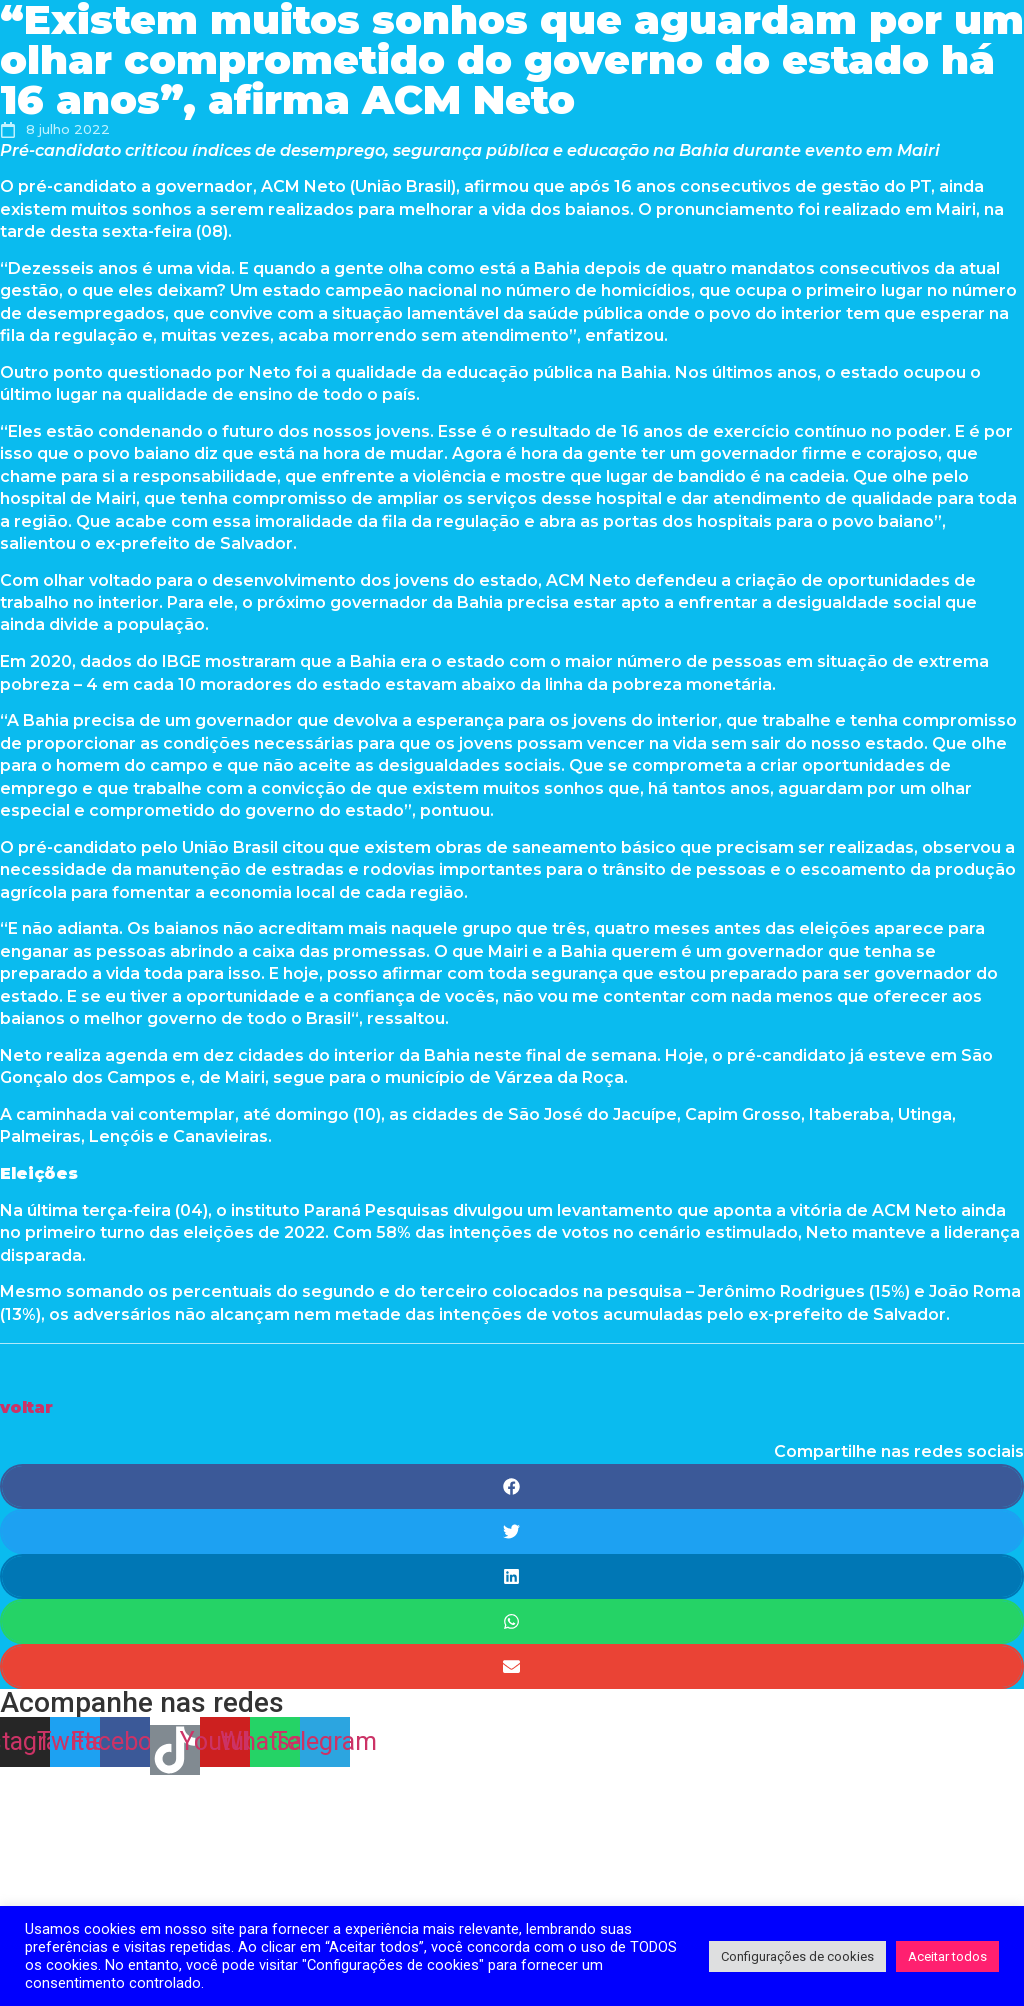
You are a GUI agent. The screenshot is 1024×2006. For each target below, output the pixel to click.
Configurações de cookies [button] (797, 1956)
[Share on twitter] (512, 1531)
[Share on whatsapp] (512, 1621)
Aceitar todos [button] (947, 1956)
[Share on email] (512, 1666)
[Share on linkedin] (512, 1576)
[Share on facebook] (512, 1486)
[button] (26, 1407)
